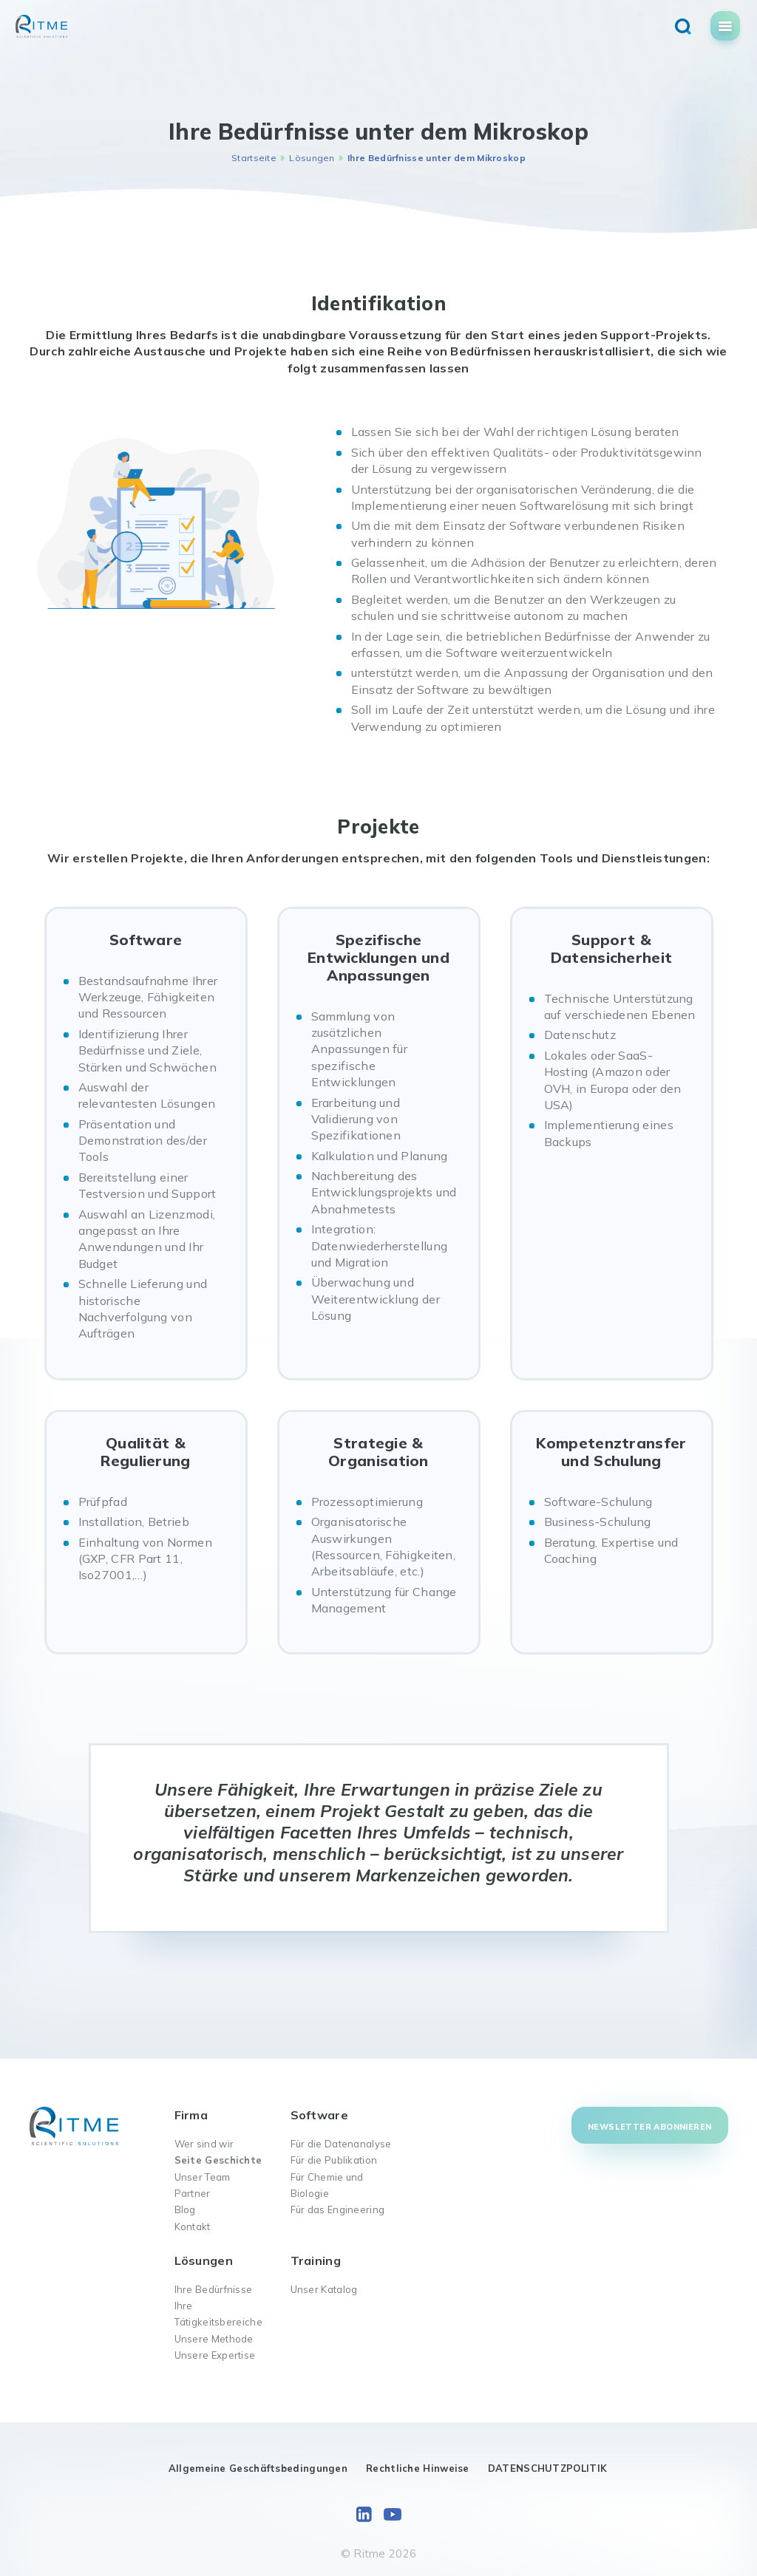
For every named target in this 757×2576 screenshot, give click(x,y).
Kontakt (192, 2226)
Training (316, 2260)
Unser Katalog (324, 2289)
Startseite (253, 157)
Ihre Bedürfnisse (213, 2289)
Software (319, 2115)
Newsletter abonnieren (649, 2127)
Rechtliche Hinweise (417, 2468)
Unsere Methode (214, 2339)
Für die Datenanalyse (341, 2144)
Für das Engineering (338, 2209)
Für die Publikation (334, 2160)
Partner (192, 2193)
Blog (185, 2209)
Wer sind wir (204, 2144)
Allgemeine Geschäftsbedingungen (258, 2468)
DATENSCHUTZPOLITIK (547, 2468)
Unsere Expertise (215, 2355)
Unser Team (202, 2177)
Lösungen (311, 157)
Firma (191, 2115)
